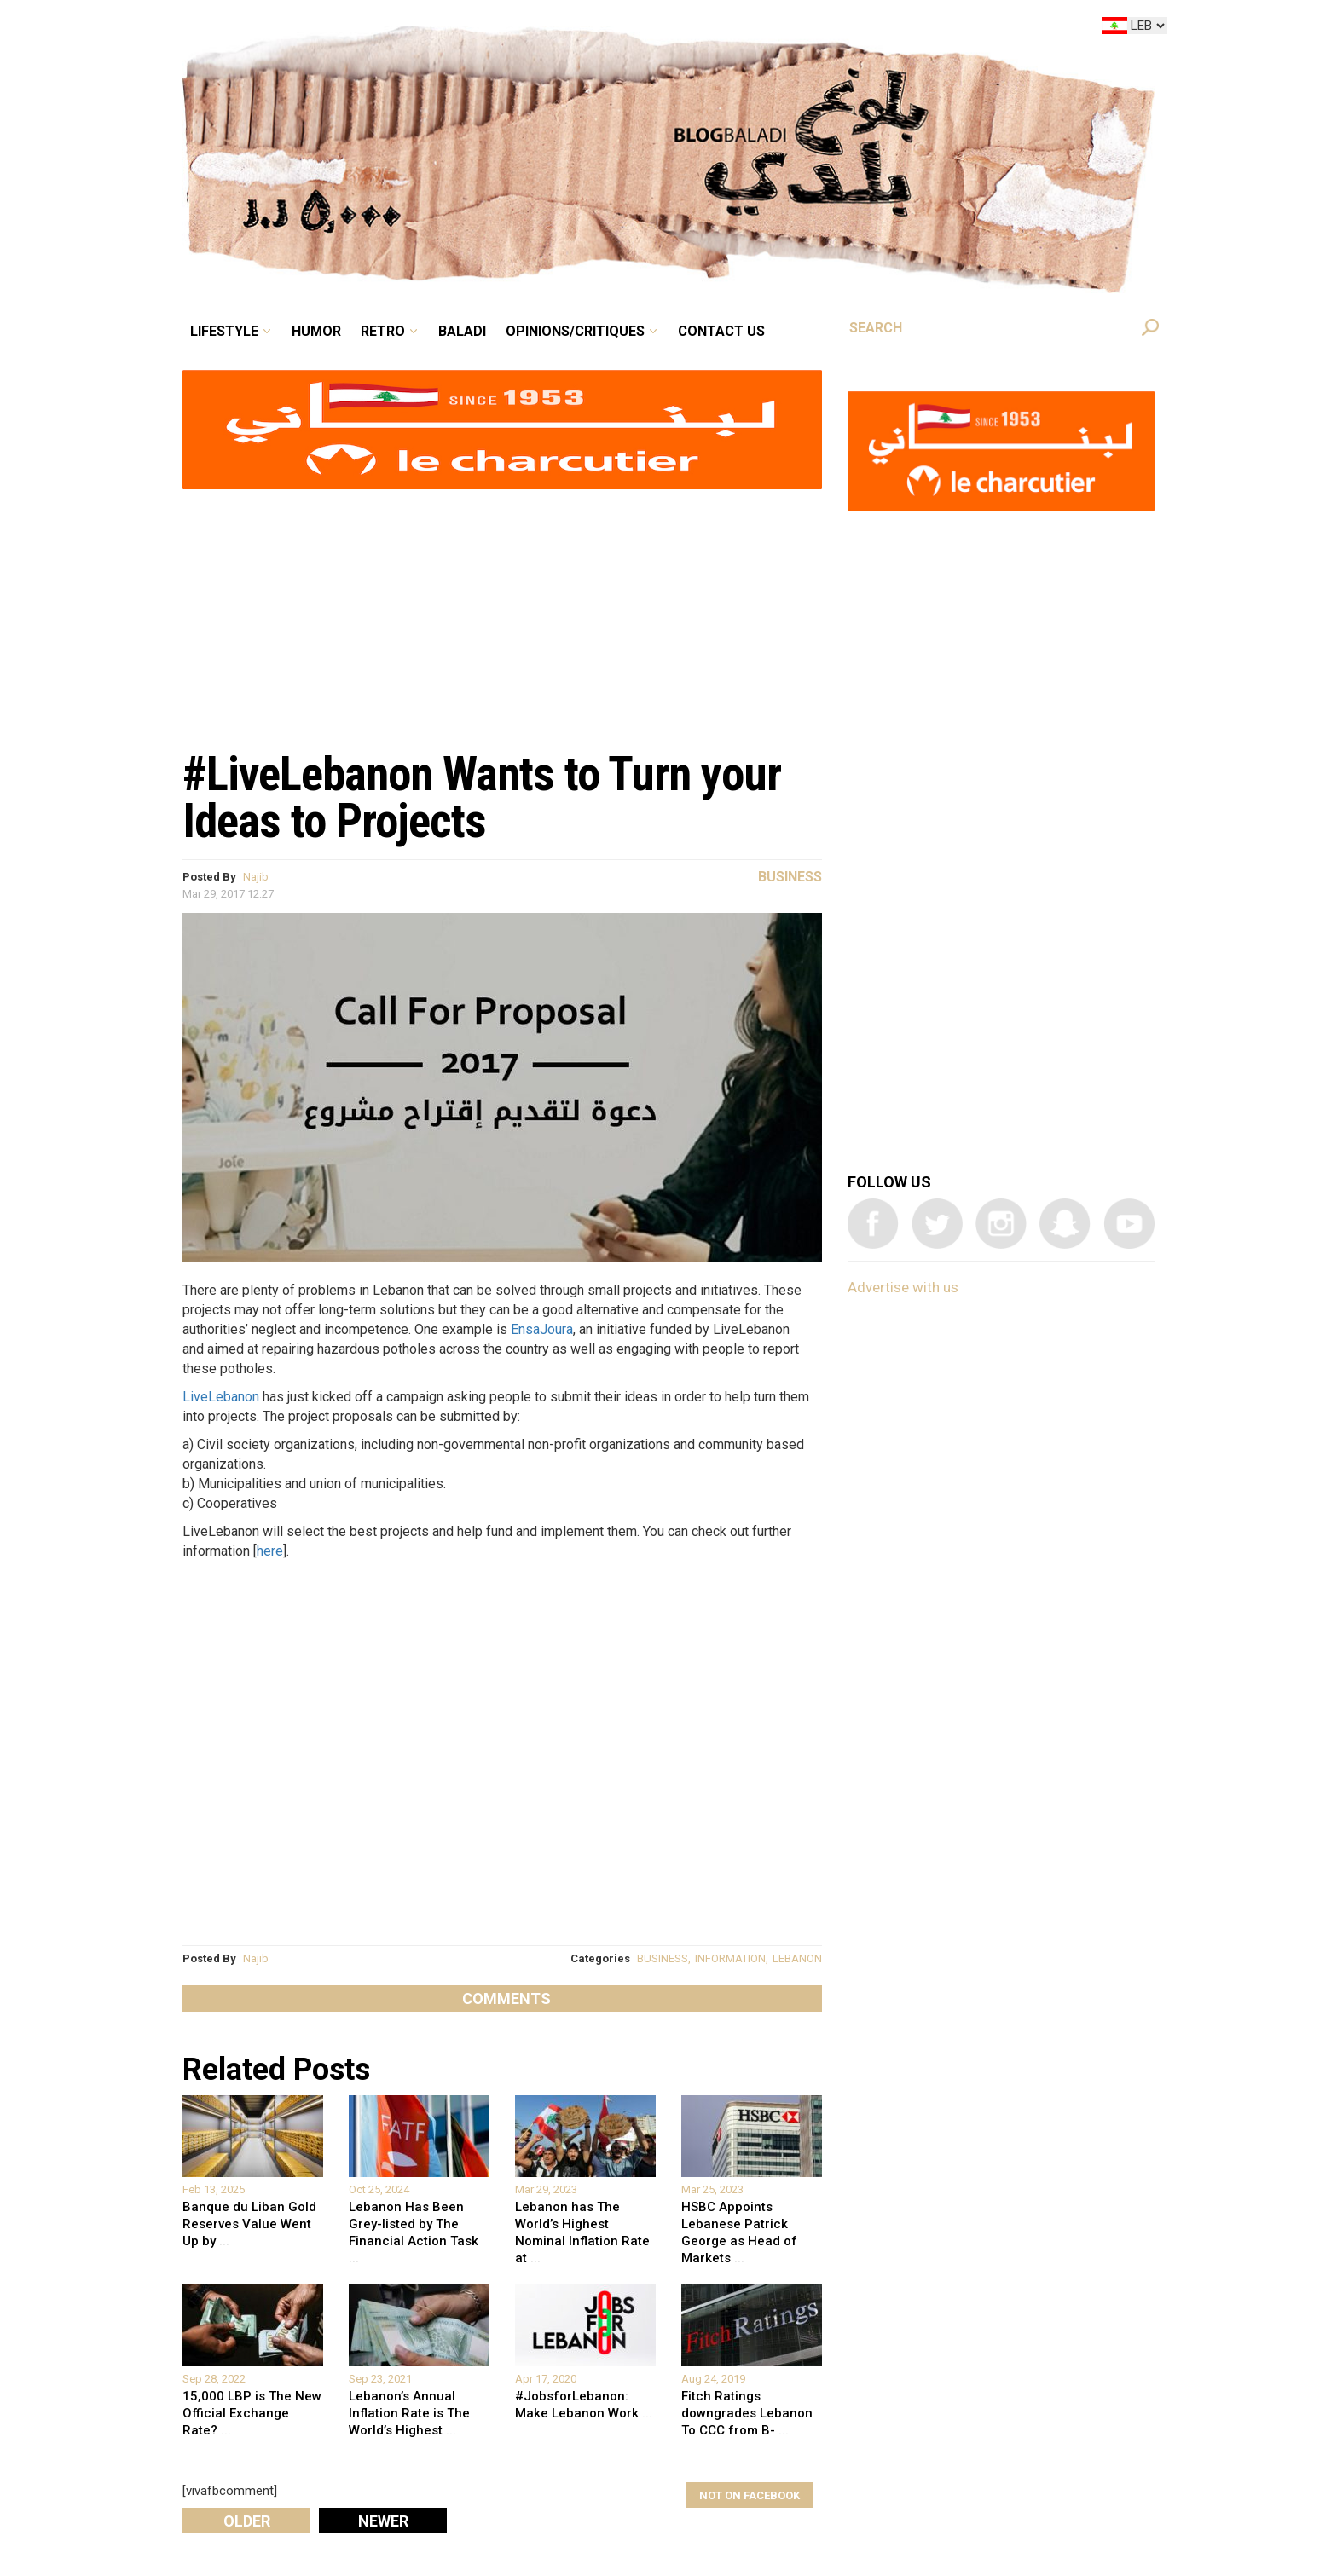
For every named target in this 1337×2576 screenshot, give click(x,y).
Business (790, 877)
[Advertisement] (502, 610)
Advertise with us (903, 1287)
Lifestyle (224, 331)
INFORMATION (730, 1958)
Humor (316, 331)
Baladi (462, 331)
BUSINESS (662, 1958)
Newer (383, 2521)
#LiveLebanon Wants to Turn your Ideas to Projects (481, 797)
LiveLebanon (220, 1397)
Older (246, 2521)
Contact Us (721, 331)
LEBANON (797, 1958)
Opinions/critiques (575, 331)
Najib (256, 876)
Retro (383, 331)
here (270, 1551)
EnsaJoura (542, 1329)
